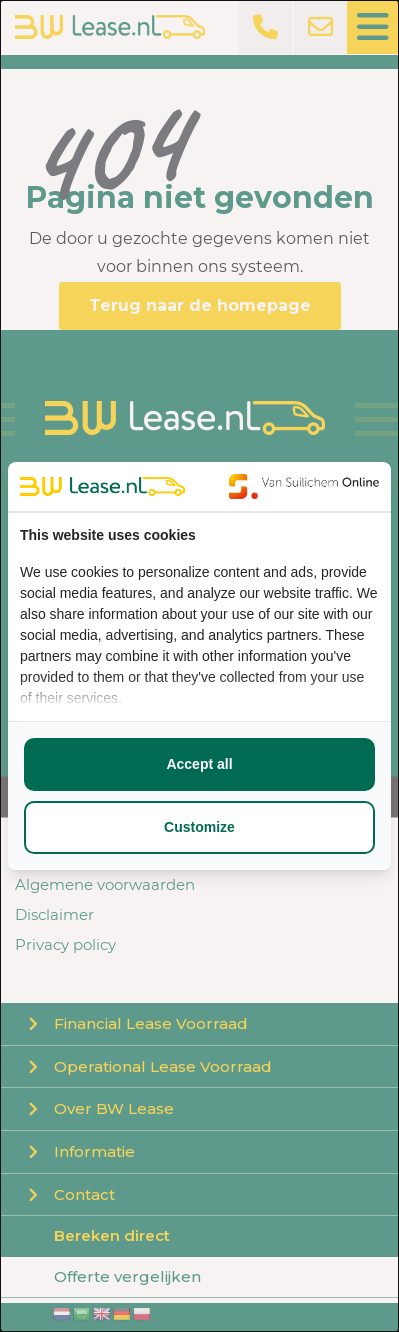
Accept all (199, 764)
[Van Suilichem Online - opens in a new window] (304, 486)
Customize (199, 827)
